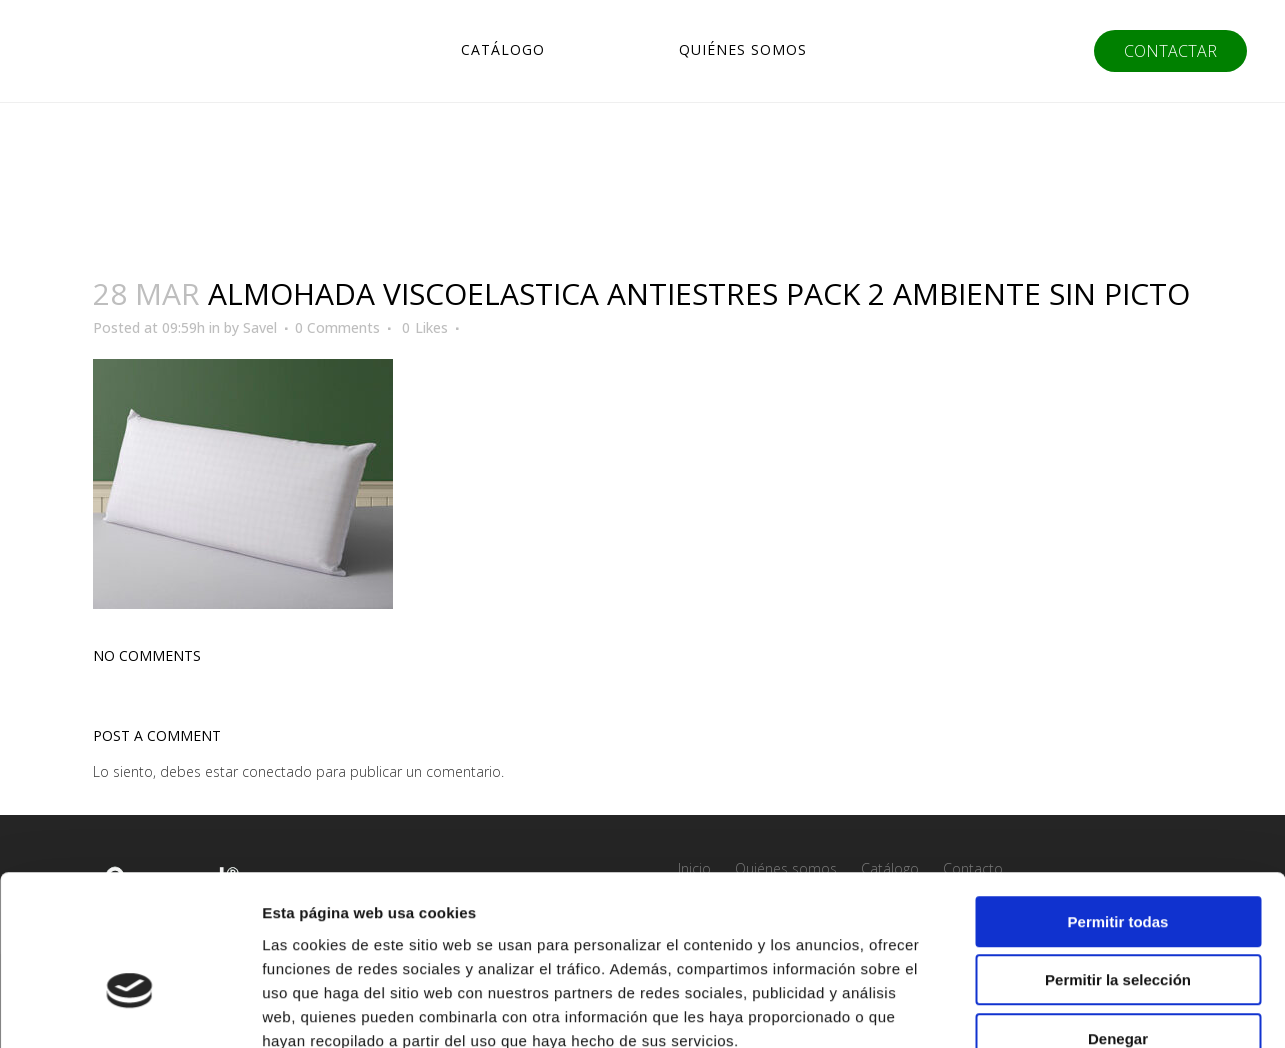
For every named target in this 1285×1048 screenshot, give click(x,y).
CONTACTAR (1163, 51)
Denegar (1118, 920)
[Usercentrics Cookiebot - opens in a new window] (129, 1009)
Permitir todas (1118, 803)
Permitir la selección (1118, 862)
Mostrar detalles (1082, 1008)
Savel (260, 327)
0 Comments (337, 327)
